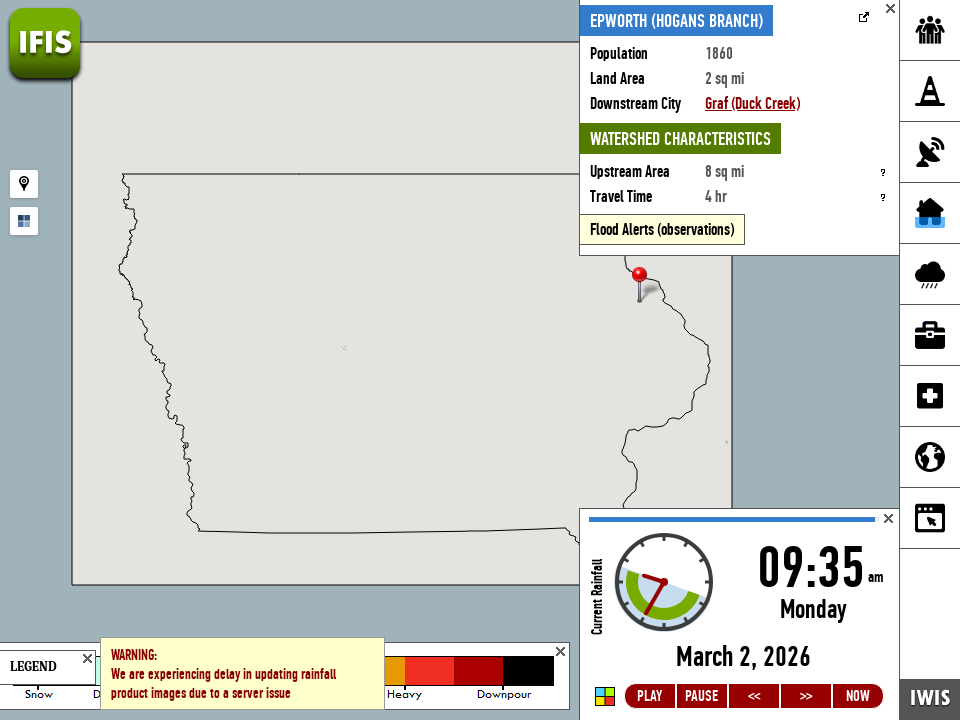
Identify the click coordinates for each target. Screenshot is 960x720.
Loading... (739, 614)
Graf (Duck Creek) (752, 103)
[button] (648, 286)
